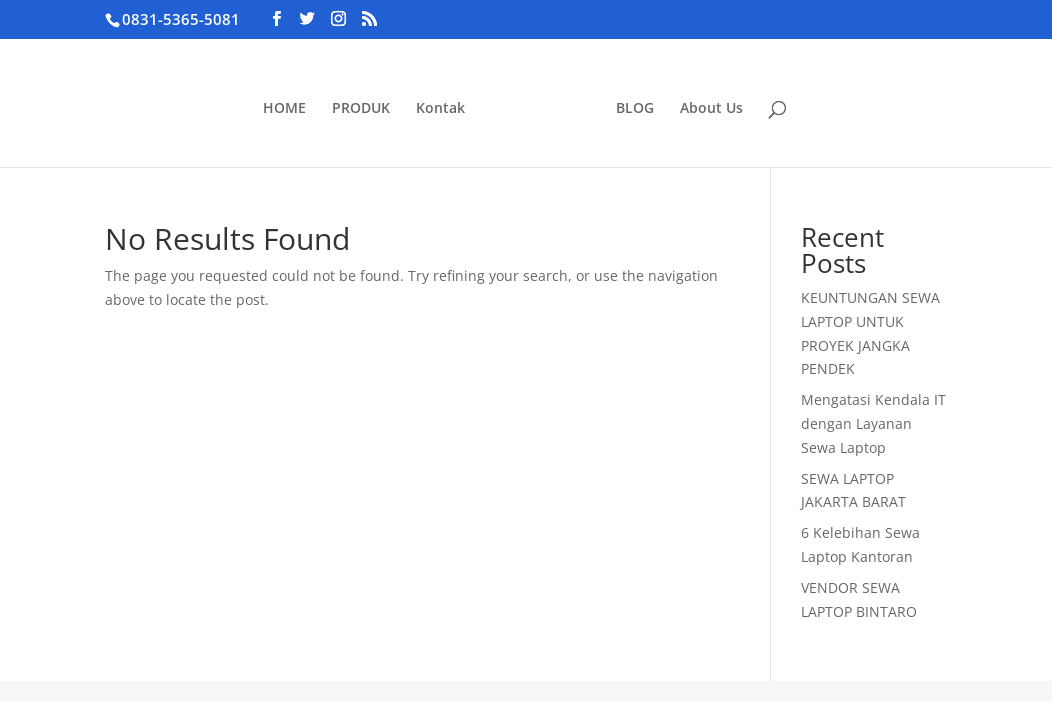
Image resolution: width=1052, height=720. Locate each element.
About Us (711, 109)
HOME (284, 109)
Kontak (440, 109)
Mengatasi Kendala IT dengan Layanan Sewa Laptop (873, 423)
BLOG (635, 109)
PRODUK (361, 109)
